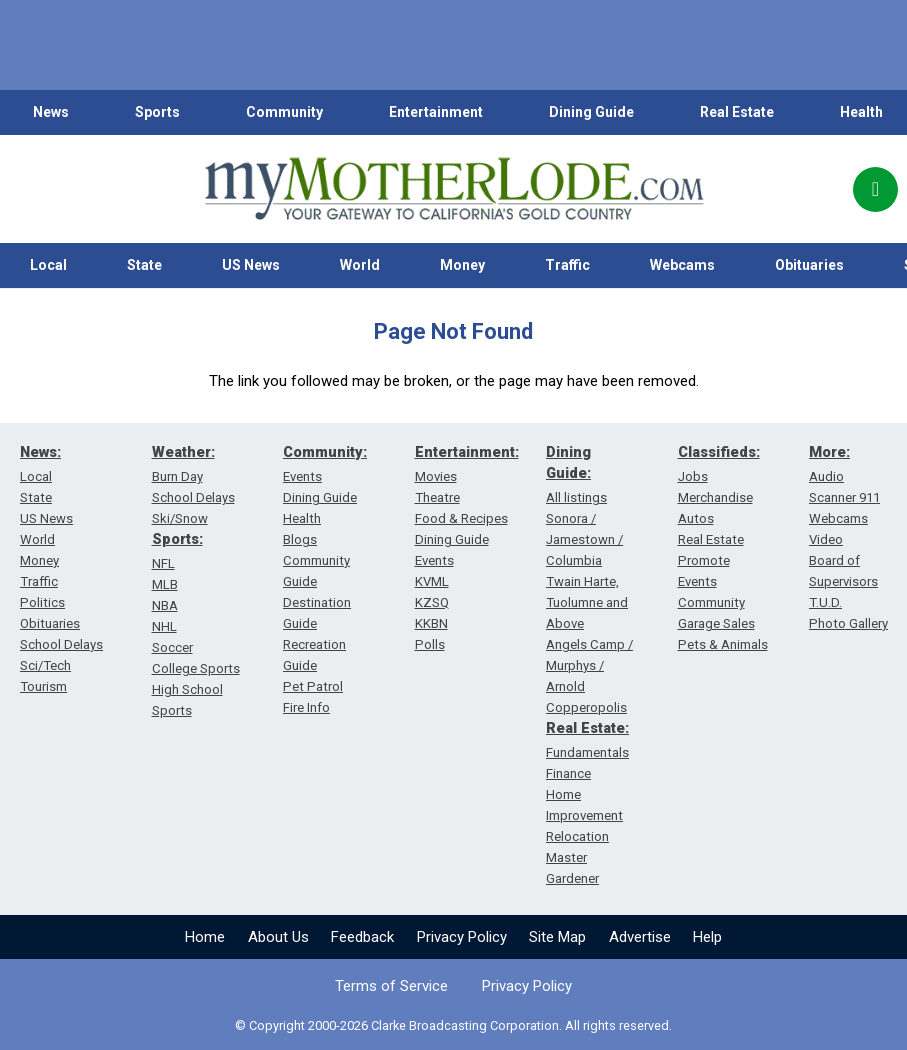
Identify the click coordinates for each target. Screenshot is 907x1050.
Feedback (362, 937)
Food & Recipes (461, 518)
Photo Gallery (848, 623)
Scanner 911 (844, 497)
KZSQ (432, 602)
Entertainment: (467, 452)
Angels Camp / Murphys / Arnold (589, 665)
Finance (568, 773)
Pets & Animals (723, 644)
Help (707, 937)
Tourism (43, 686)
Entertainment (436, 112)
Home (205, 937)
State (144, 265)
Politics (42, 602)
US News (251, 265)
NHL (164, 626)
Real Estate (737, 112)
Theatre (437, 497)
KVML (432, 581)
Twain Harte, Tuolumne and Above (587, 602)
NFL (163, 563)
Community (284, 112)
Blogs (300, 539)
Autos (696, 518)
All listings (576, 497)
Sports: (177, 539)
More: (829, 452)
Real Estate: (587, 728)
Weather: (183, 452)
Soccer (172, 647)
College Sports (196, 668)
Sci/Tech (45, 665)
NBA (165, 605)
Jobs (693, 476)
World (360, 265)
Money (462, 265)
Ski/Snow (180, 518)
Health (861, 112)
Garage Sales (716, 623)
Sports (157, 112)
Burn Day (177, 476)
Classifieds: (719, 452)
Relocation (577, 836)
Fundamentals (587, 752)
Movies (436, 476)
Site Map (557, 937)
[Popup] (875, 189)
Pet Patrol (313, 686)
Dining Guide (591, 112)
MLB (165, 584)
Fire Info (306, 707)
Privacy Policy (462, 937)
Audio (826, 476)
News (51, 112)
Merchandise (715, 497)
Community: (325, 452)
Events (302, 476)
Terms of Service (391, 986)
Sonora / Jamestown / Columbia (584, 539)
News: (40, 452)
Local (48, 265)
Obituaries (809, 265)
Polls (430, 644)
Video (826, 539)
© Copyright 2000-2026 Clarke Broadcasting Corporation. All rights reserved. (453, 1025)
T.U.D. (825, 602)
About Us (278, 937)
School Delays (61, 644)
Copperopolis (586, 707)
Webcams (682, 265)
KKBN (431, 623)
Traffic (567, 265)
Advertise (640, 937)
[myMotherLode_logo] (454, 189)
